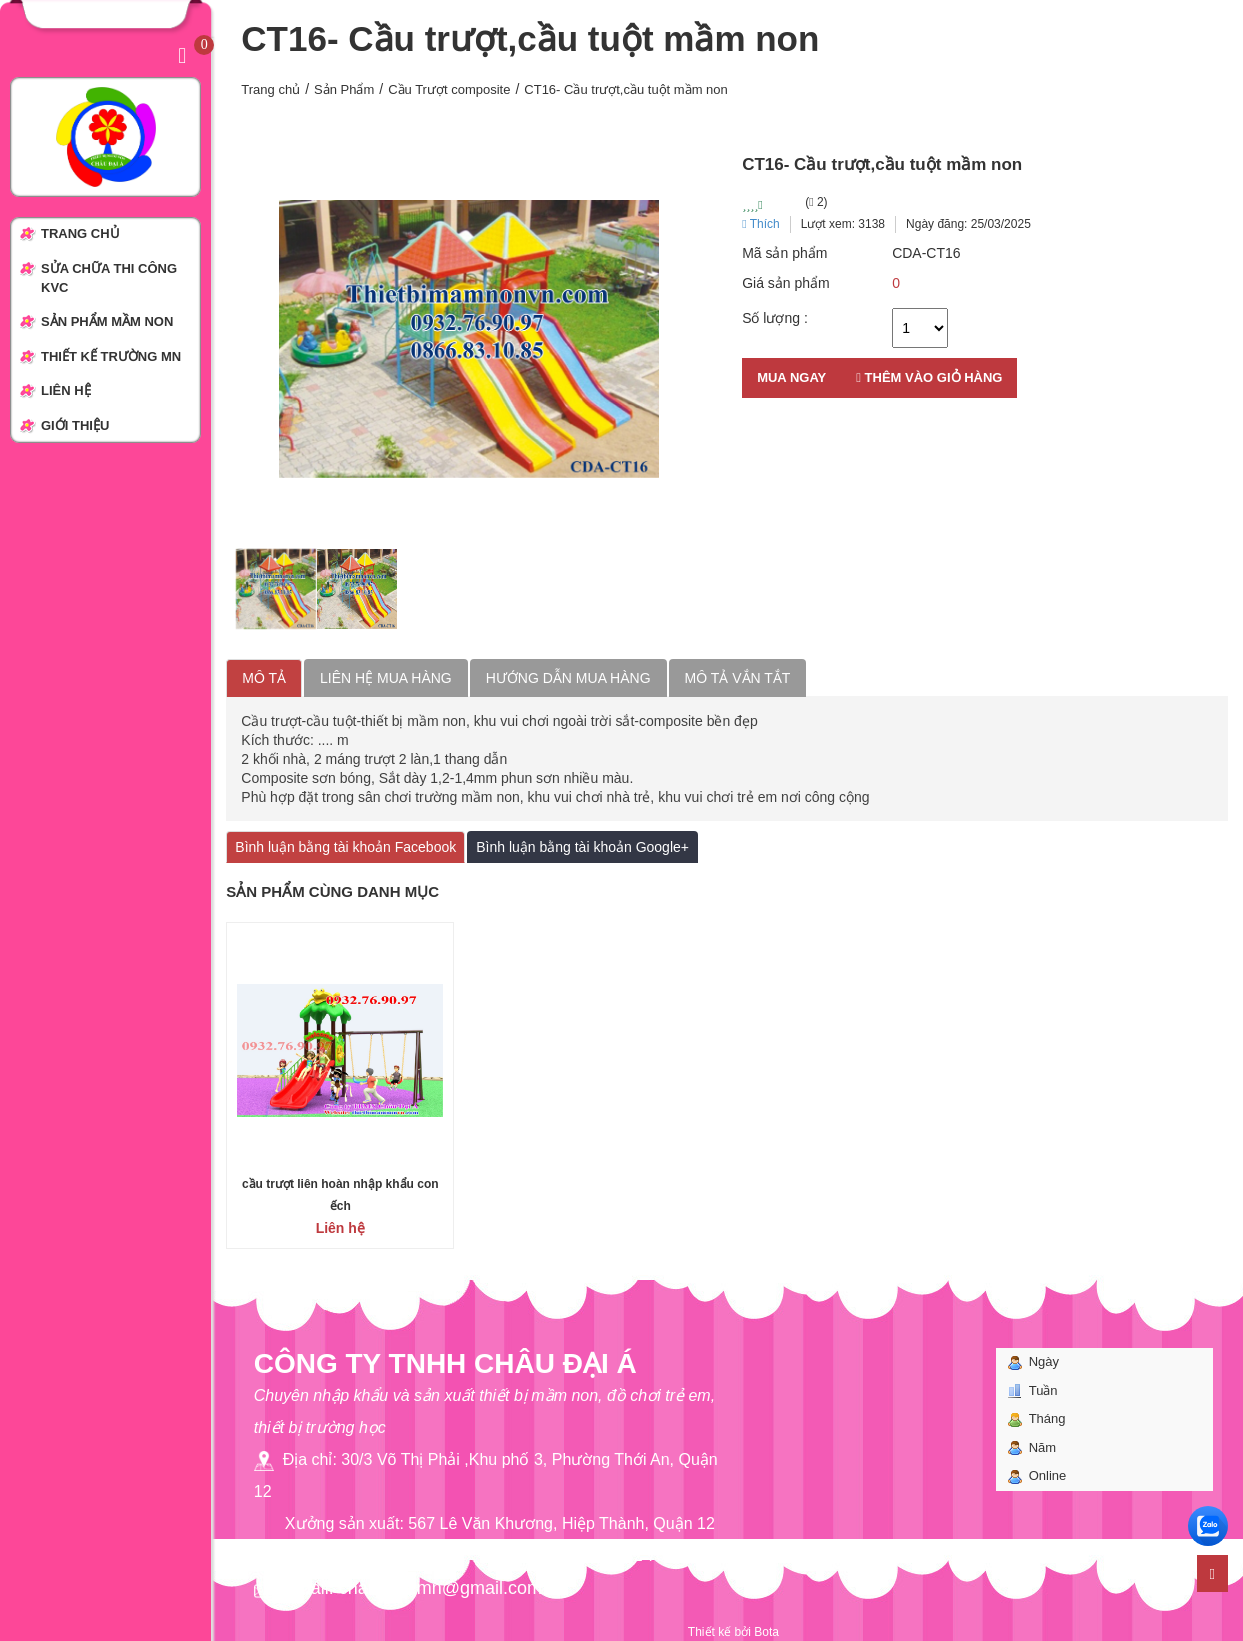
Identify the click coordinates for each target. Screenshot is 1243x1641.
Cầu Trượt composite (449, 89)
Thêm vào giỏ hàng (929, 377)
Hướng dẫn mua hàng (568, 678)
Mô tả (264, 678)
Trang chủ (270, 89)
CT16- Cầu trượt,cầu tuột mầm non (626, 89)
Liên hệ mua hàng (386, 678)
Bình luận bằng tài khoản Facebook (345, 847)
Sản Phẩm (344, 89)
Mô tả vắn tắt (738, 678)
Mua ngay (791, 377)
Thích (761, 224)
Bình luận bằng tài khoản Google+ (582, 847)
